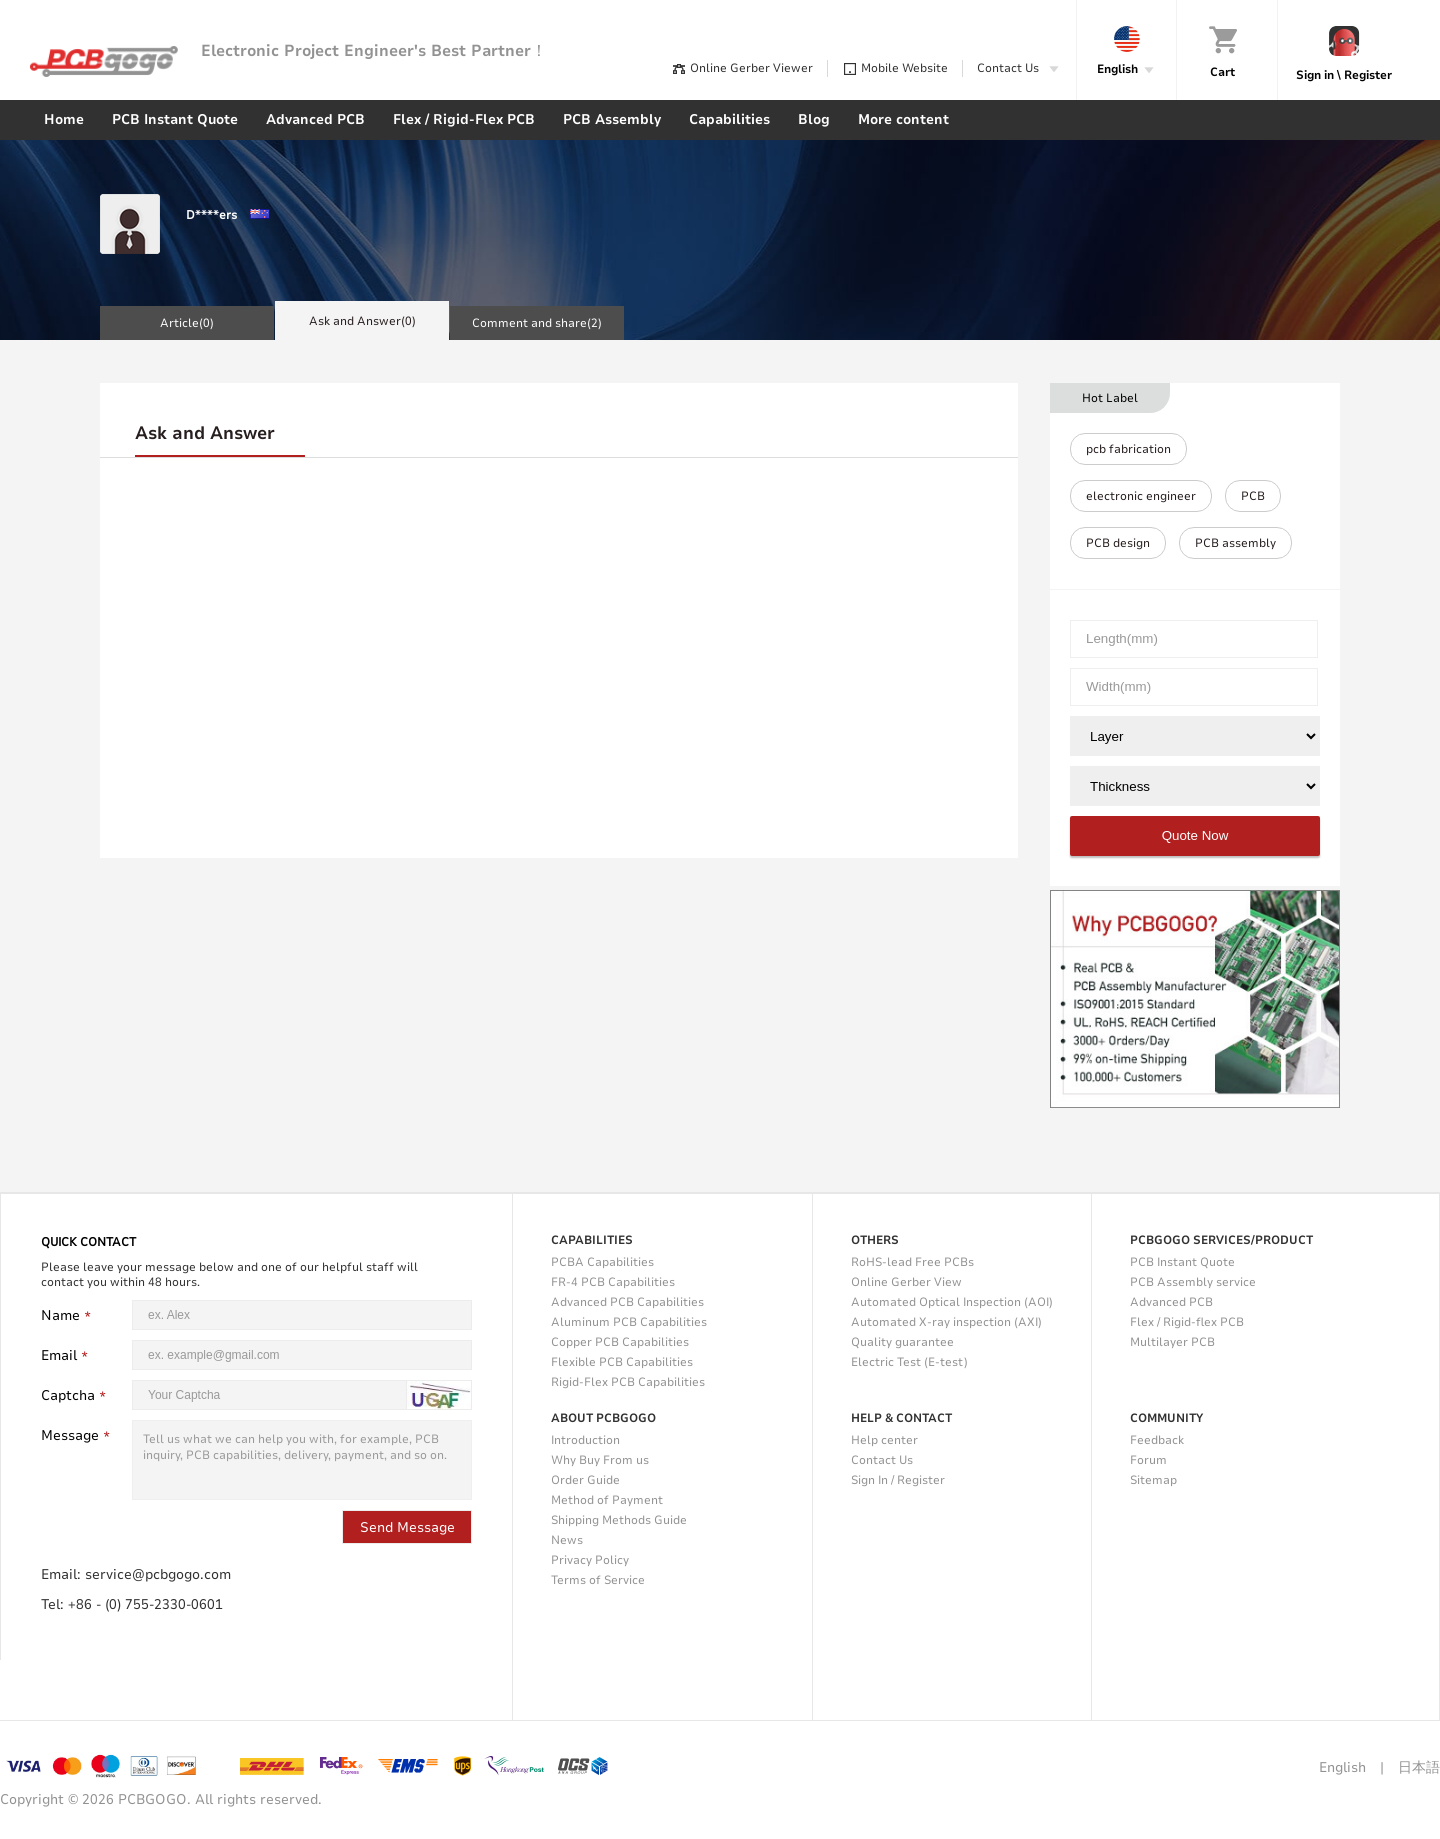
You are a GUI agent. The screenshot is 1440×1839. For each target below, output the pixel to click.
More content (903, 119)
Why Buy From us (600, 1460)
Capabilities (729, 119)
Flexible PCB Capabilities (622, 1362)
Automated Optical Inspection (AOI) (952, 1302)
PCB (1253, 496)
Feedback (1157, 1440)
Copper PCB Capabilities (620, 1342)
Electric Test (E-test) (909, 1362)
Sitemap (1153, 1480)
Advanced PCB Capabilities (627, 1302)
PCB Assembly (612, 119)
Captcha (76, 1395)
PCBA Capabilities (602, 1262)
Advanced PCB (315, 119)
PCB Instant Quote (175, 119)
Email (67, 1355)
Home (64, 119)
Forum (1148, 1460)
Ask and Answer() (362, 321)
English (1342, 1767)
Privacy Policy (590, 1560)
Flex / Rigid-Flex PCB (464, 119)
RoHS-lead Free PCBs (912, 1262)
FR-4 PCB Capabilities (613, 1282)
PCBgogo (104, 61)
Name (68, 1315)
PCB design (1118, 543)
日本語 (1419, 1767)
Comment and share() (537, 323)
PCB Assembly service (1193, 1282)
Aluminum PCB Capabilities (629, 1322)
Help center (884, 1440)
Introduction (585, 1440)
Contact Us (882, 1460)
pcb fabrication (1128, 449)
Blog (814, 119)
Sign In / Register (898, 1480)
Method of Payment (607, 1500)
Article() (187, 323)
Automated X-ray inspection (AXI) (946, 1322)
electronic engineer (1141, 496)
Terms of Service (598, 1580)
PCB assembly (1235, 543)
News (567, 1540)
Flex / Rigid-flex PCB (1187, 1322)
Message (78, 1435)
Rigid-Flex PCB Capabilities (628, 1382)
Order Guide (585, 1480)
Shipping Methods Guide (619, 1520)
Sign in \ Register (1344, 75)
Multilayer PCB (1172, 1342)
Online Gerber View (906, 1282)
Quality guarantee (902, 1342)
